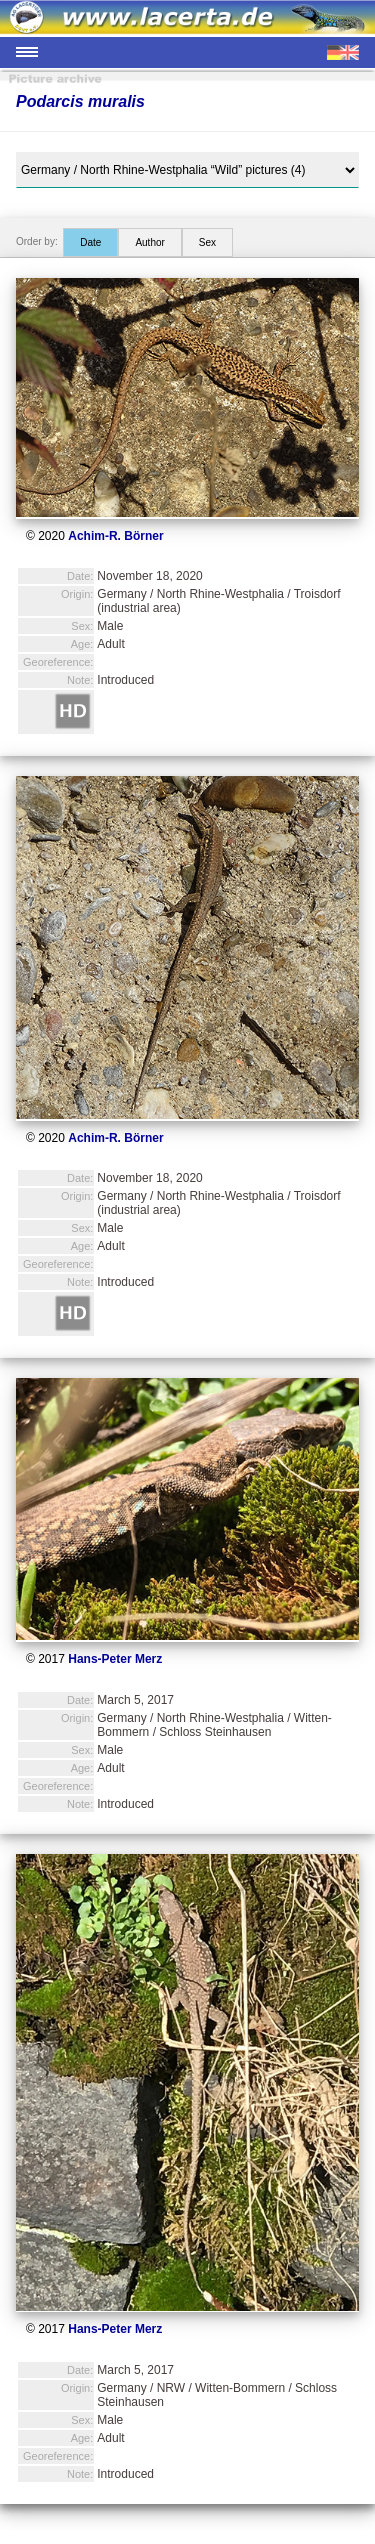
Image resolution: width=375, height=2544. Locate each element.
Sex (207, 242)
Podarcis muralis (80, 101)
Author (149, 242)
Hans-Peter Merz (115, 1659)
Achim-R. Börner (115, 536)
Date (90, 242)
